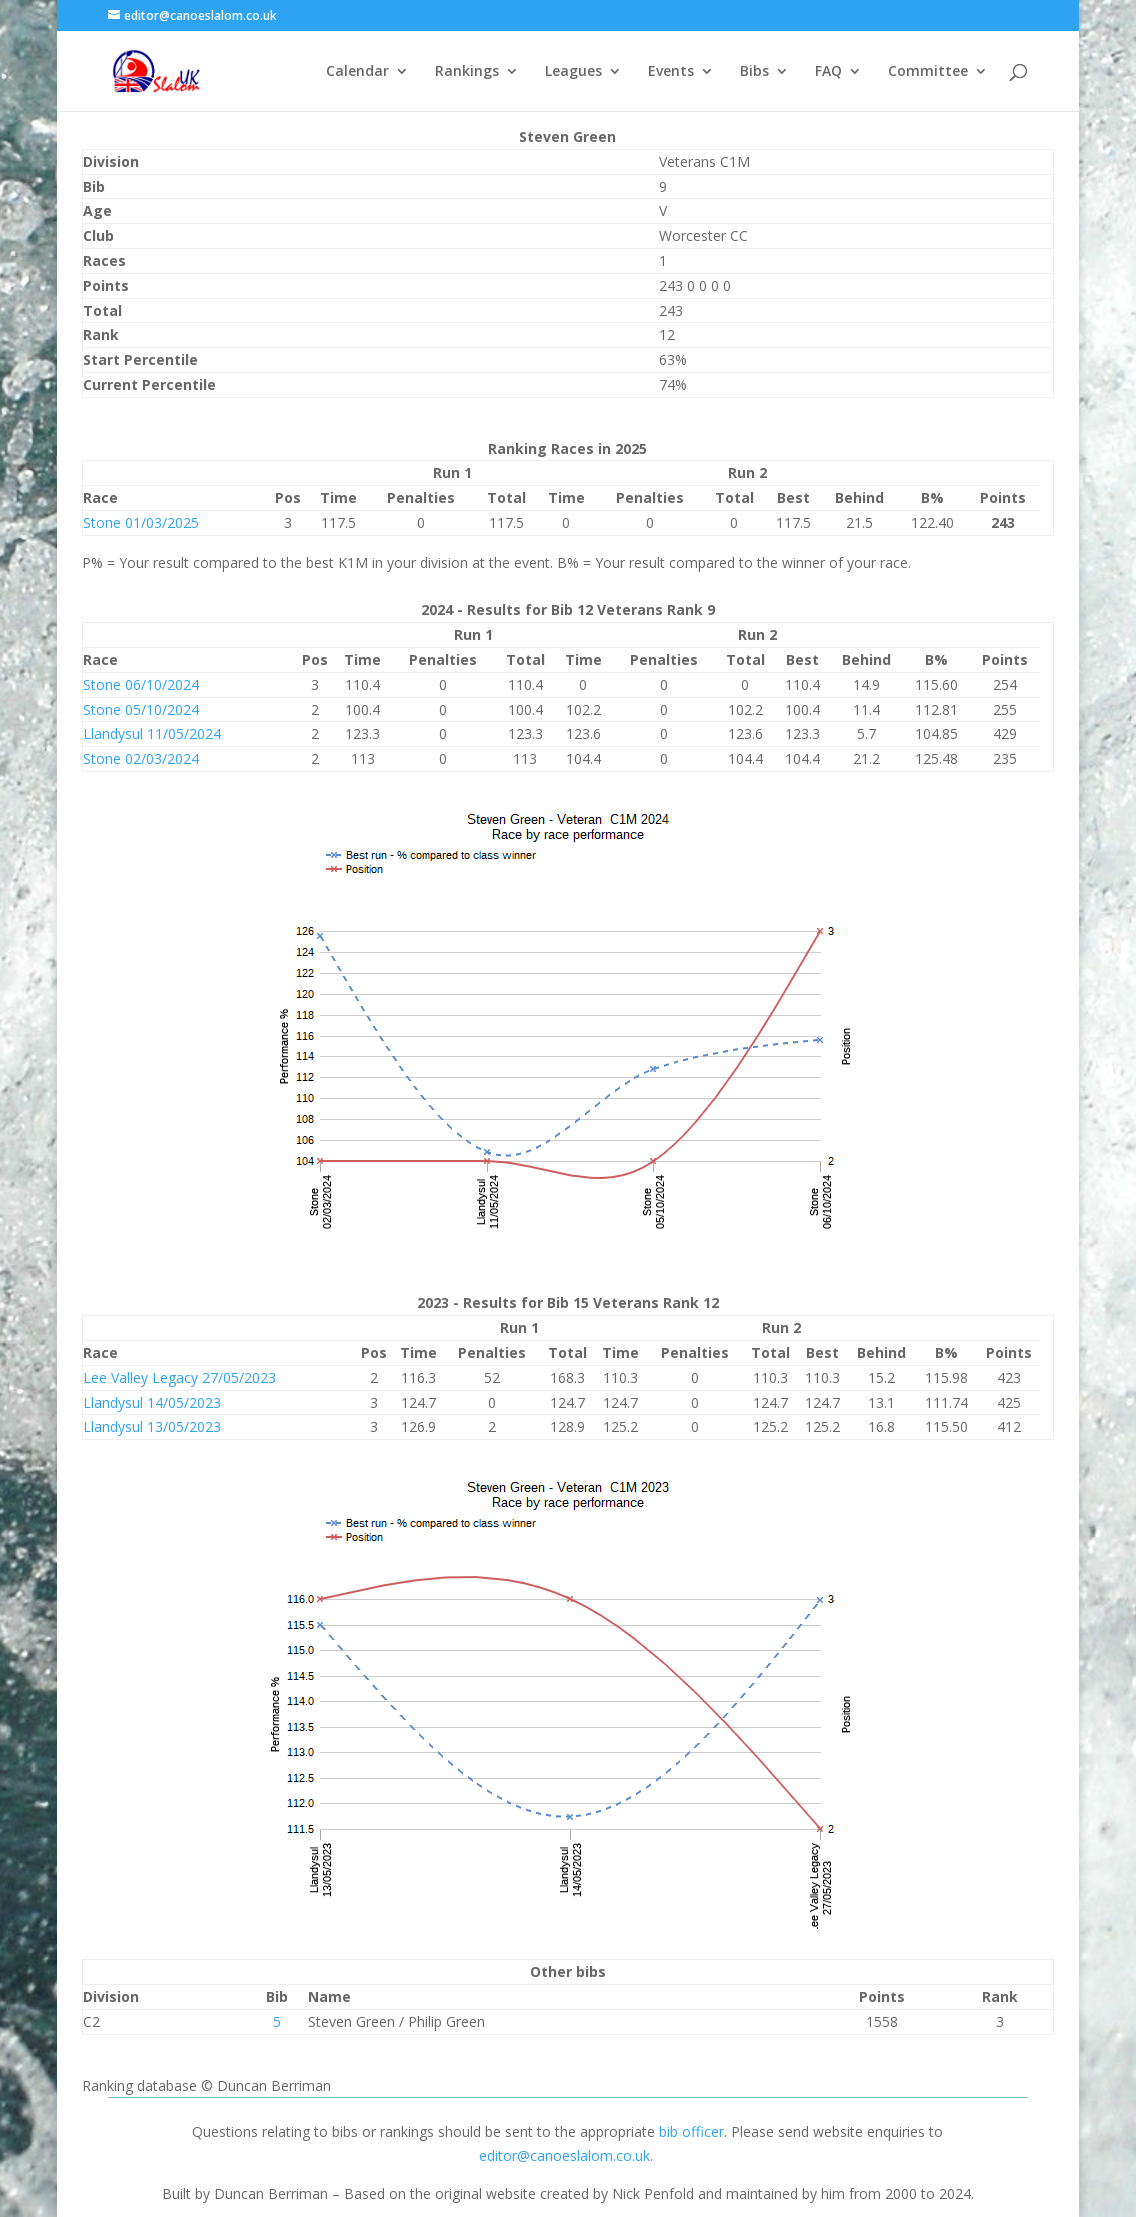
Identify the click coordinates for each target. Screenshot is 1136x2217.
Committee (928, 72)
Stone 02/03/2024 (141, 758)
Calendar (357, 72)
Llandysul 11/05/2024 (152, 733)
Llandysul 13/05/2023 (152, 1426)
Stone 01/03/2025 (141, 522)
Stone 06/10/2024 (141, 684)
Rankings (467, 72)
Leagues (573, 72)
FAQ (828, 72)
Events (671, 72)
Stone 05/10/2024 (141, 709)
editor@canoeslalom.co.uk (564, 2155)
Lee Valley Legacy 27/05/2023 (179, 1377)
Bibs (754, 72)
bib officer (691, 2131)
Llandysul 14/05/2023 (152, 1402)
